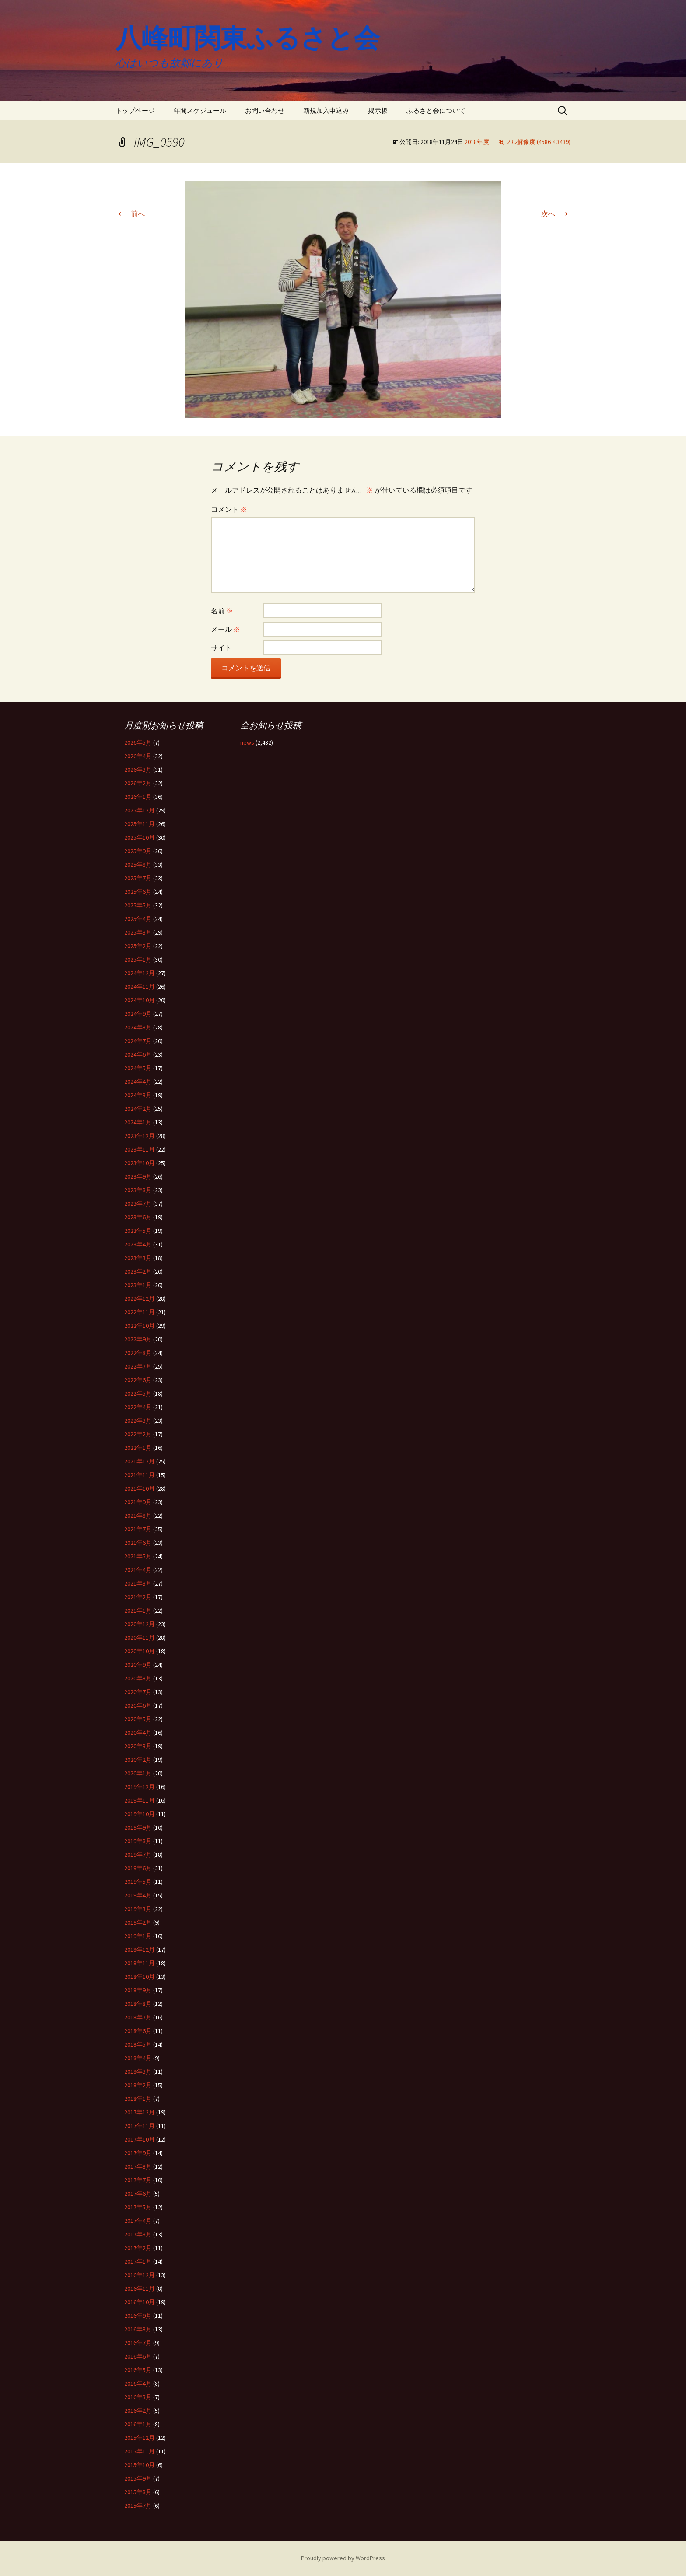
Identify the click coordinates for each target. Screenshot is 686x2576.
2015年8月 (138, 2492)
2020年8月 (138, 1678)
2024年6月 (138, 1054)
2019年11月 (139, 1800)
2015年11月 (139, 2451)
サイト (221, 647)
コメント (229, 509)
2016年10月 (139, 2302)
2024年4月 (138, 1081)
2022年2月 (138, 1434)
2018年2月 (138, 2085)
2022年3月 (138, 1420)
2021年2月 (138, 1597)
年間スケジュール (200, 110)
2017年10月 (139, 2139)
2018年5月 (138, 2044)
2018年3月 (138, 2072)
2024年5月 (138, 1068)
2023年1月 (138, 1285)
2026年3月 (138, 770)
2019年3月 (138, 1909)
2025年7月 (138, 878)
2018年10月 (139, 1977)
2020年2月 (138, 1760)
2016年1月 (138, 2424)
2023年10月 (139, 1163)
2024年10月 (139, 1000)
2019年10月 (139, 1814)
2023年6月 (138, 1217)
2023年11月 (139, 1149)
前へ (130, 213)
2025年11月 (139, 824)
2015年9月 (138, 2478)
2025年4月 (138, 919)
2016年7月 (138, 2343)
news (247, 742)
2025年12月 (139, 810)
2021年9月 (138, 1502)
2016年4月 (138, 2383)
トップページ (135, 110)
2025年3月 (138, 932)
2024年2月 (138, 1109)
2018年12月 (139, 1949)
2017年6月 (138, 2194)
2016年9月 (138, 2316)
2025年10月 (139, 837)
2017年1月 (138, 2261)
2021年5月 (138, 1556)
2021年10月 (139, 1488)
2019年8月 (138, 1841)
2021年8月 (138, 1515)
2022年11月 (139, 1312)
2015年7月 (138, 2506)
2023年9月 (138, 1176)
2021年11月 (139, 1475)
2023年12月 (139, 1136)
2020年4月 (138, 1732)
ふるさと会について (436, 110)
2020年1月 (138, 1773)
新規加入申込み (326, 110)
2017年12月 (139, 2112)
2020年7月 (138, 1692)
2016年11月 (139, 2288)
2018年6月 (138, 2031)
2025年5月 (138, 905)
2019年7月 (138, 1854)
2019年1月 (138, 1936)
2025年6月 (138, 892)
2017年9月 (138, 2153)
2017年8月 (138, 2166)
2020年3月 (138, 1746)
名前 (222, 610)
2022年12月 (139, 1298)
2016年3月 (138, 2397)
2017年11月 (139, 2126)
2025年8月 (138, 864)
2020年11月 (139, 1638)
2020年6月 (138, 1705)
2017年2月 (138, 2248)
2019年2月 (138, 1922)
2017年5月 (138, 2207)
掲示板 (378, 110)
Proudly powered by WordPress (343, 2558)
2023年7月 (138, 1204)
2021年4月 (138, 1570)
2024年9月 (138, 1014)
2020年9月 (138, 1665)
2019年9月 (138, 1827)
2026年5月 (138, 742)
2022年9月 (138, 1339)
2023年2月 (138, 1271)
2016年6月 (138, 2356)
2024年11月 (139, 986)
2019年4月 (138, 1895)
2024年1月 (138, 1122)
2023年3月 (138, 1258)
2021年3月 (138, 1583)
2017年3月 (138, 2234)
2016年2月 (138, 2411)
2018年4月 (138, 2058)
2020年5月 (138, 1719)
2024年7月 (138, 1041)
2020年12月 (139, 1624)
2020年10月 (139, 1651)
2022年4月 (138, 1407)
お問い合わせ (264, 110)
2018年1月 (138, 2099)
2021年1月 (138, 1610)
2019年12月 (139, 1787)
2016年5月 (138, 2370)
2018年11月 (139, 1963)
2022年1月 (138, 1448)
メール (225, 629)
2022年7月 (138, 1366)
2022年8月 (138, 1353)
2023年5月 (138, 1231)
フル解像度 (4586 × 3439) (537, 142)
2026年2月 (138, 783)
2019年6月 (138, 1868)
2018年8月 (138, 2004)
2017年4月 (138, 2221)
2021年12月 (139, 1461)
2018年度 (477, 142)
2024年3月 (138, 1095)
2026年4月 (138, 756)
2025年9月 (138, 851)
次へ (555, 213)
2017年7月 (138, 2180)
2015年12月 (139, 2438)
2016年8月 (138, 2329)
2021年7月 (138, 1529)
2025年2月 (138, 946)
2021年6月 (138, 1543)
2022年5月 (138, 1393)
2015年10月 (139, 2465)
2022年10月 (139, 1326)
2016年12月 (139, 2275)
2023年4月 (138, 1244)
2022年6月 (138, 1380)
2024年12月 (139, 973)
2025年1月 (138, 959)
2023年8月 (138, 1190)
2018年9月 (138, 1990)
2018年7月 (138, 2017)
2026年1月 (138, 797)
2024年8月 (138, 1027)
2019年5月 (138, 1882)
